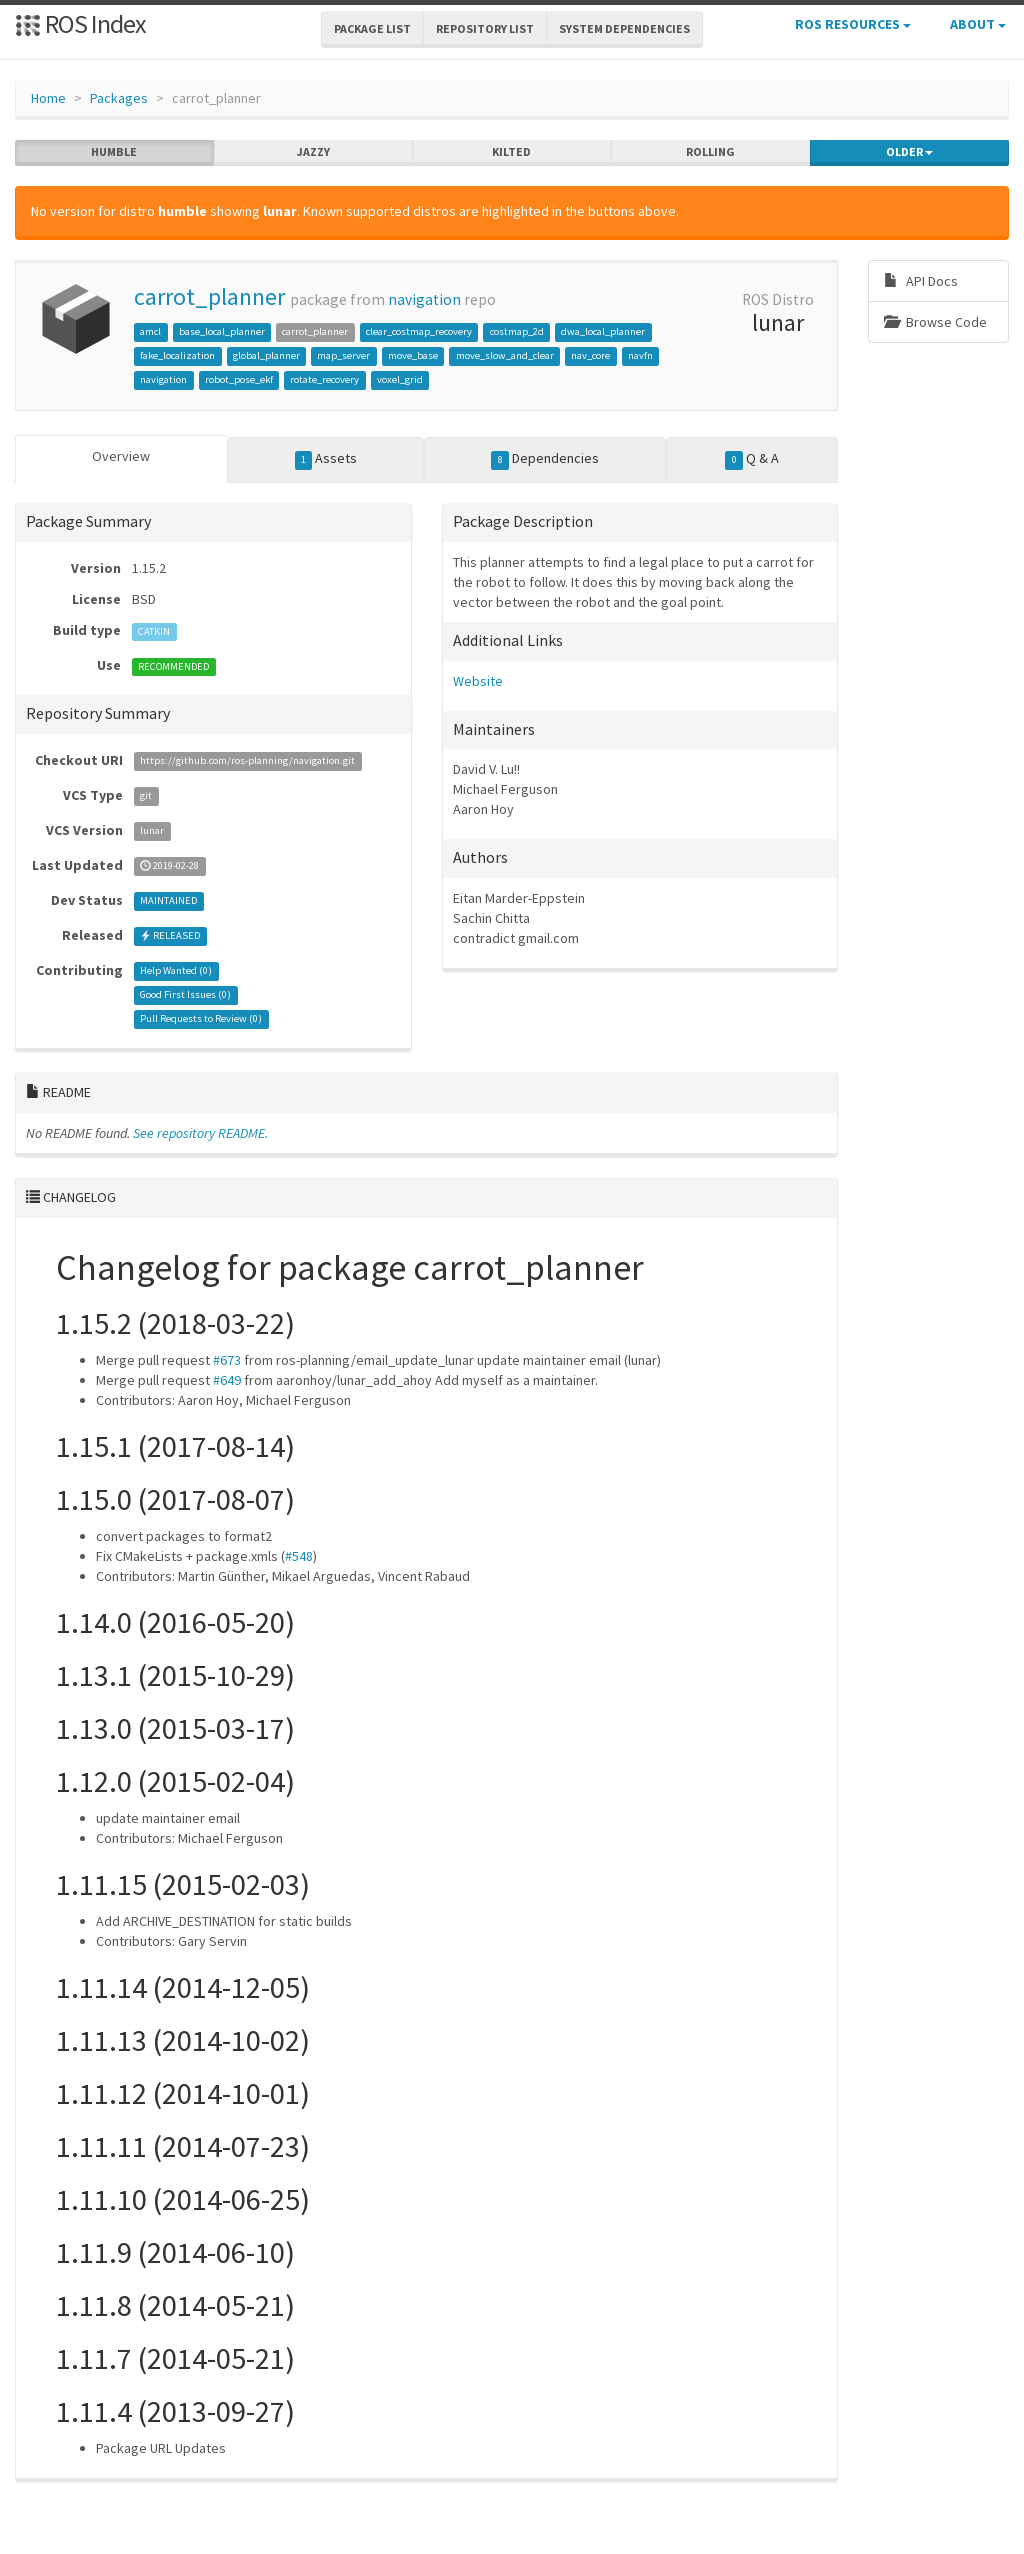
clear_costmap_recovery (419, 331)
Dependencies (545, 459)
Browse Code (935, 322)
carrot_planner (209, 296)
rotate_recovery (324, 379)
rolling (710, 152)
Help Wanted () (176, 971)
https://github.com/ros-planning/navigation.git (247, 761)
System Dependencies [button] (624, 28)
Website (478, 681)
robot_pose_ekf (239, 379)
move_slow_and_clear (505, 355)
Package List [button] (372, 28)
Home (48, 98)
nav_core (590, 355)
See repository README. (200, 1133)
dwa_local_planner (603, 331)
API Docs (921, 281)
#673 (227, 1360)
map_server (343, 355)
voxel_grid (400, 379)
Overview (121, 456)
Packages (119, 98)
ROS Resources (853, 24)
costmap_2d (517, 331)
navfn (640, 355)
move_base (413, 355)
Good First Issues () (185, 995)
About (978, 24)
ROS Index (80, 23)
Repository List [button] (485, 28)
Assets (326, 459)
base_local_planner (222, 331)
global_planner (266, 355)
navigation (424, 299)
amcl (150, 331)
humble (114, 152)
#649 (227, 1380)
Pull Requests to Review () (201, 1019)
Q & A (752, 459)
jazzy (313, 152)
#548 (299, 1556)
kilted (511, 152)
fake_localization (177, 355)
